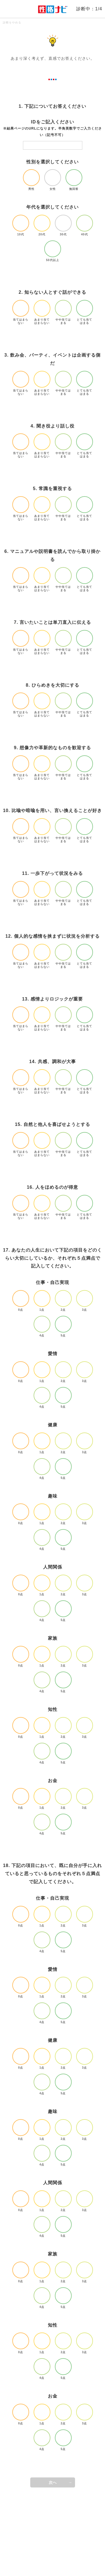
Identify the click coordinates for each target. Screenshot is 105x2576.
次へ (53, 2482)
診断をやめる (12, 22)
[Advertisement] (52, 2532)
